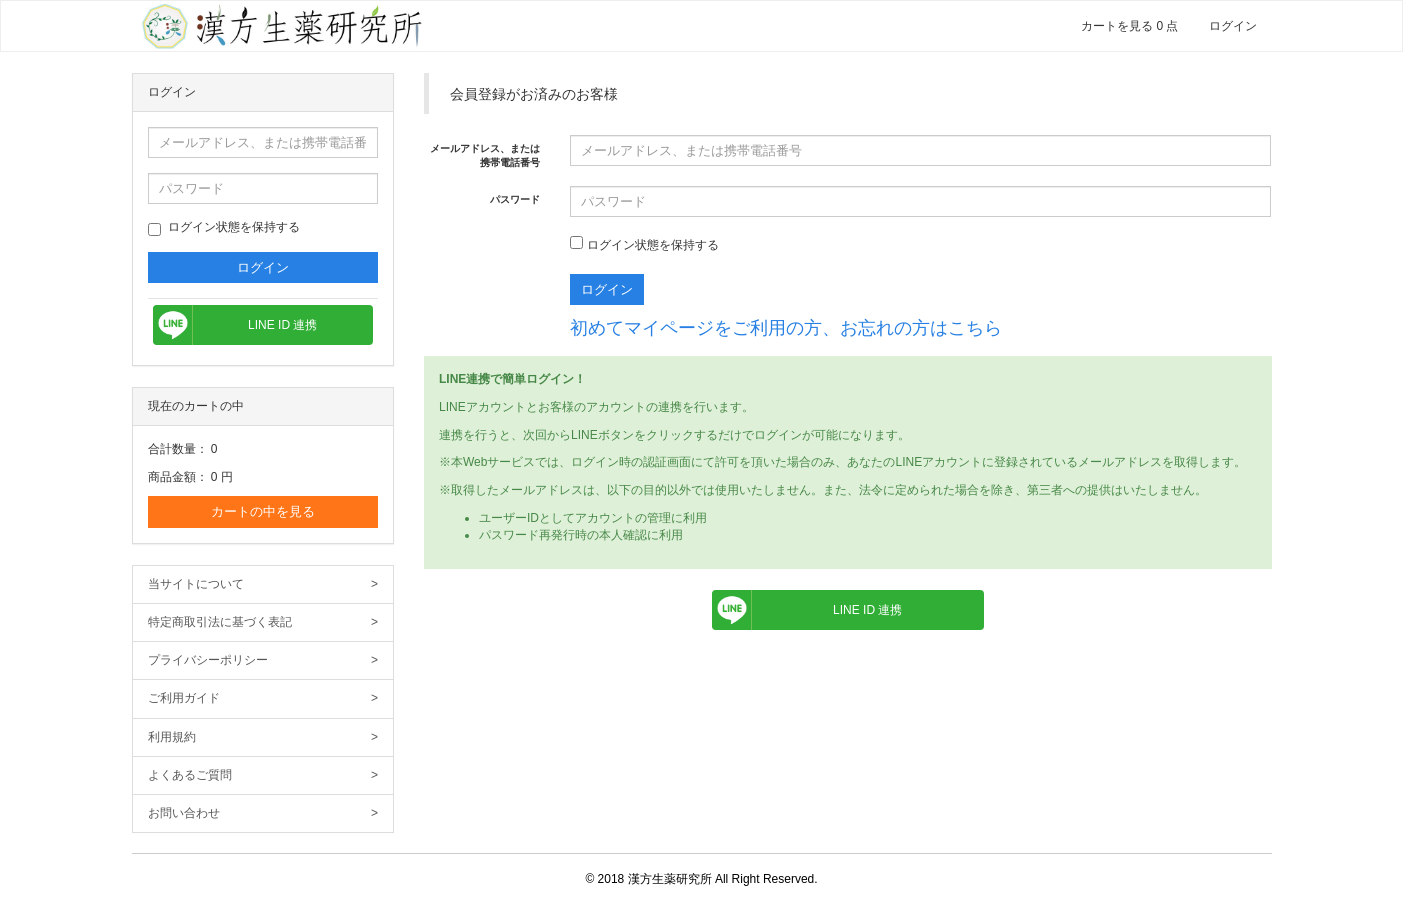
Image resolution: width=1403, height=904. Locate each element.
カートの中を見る (263, 511)
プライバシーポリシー (263, 660)
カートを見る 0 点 (1129, 26)
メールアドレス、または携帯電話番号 (485, 155)
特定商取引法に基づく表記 (263, 622)
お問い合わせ (263, 813)
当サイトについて (263, 584)
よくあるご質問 (263, 775)
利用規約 (263, 737)
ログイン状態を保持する (224, 228)
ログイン (1233, 26)
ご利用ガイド (263, 698)
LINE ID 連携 (282, 325)
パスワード (515, 199)
